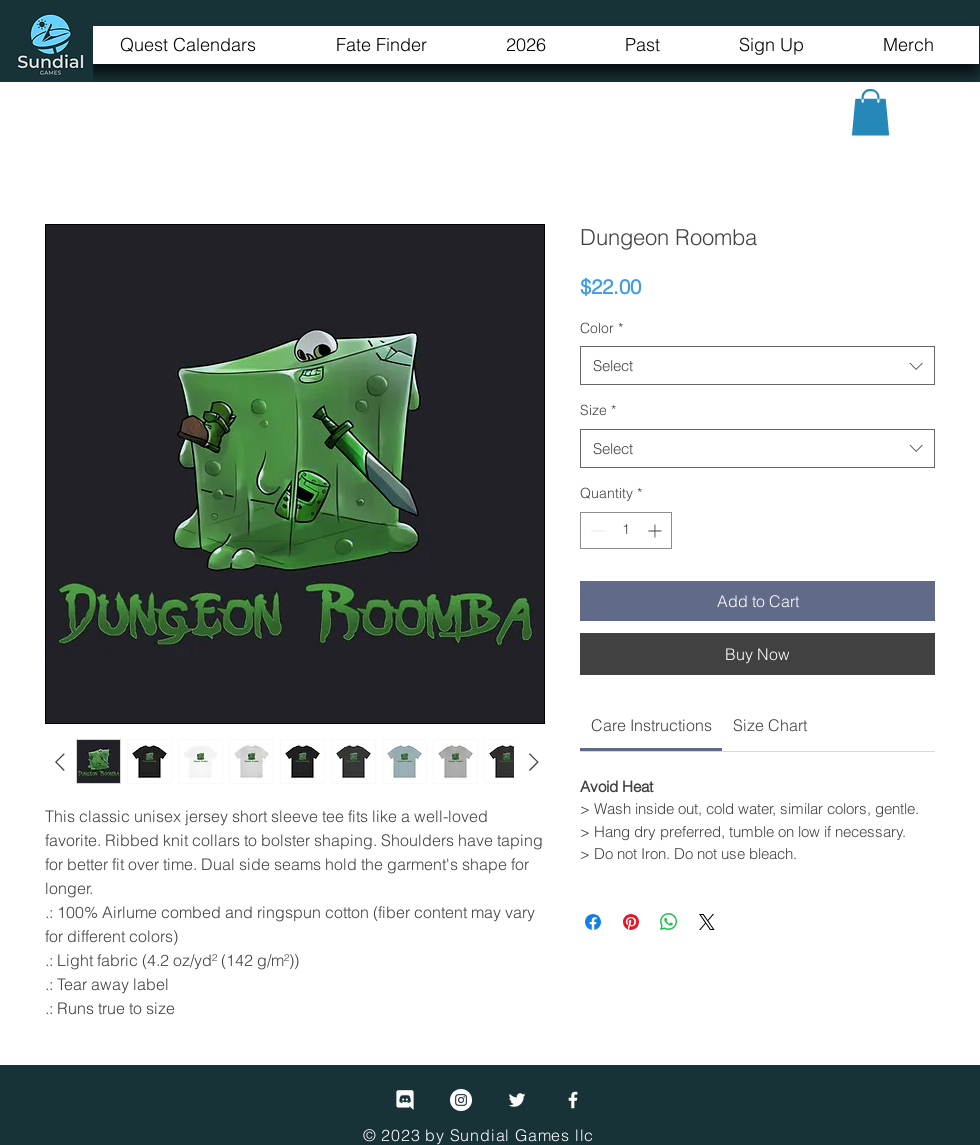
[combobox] (757, 365)
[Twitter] (517, 1100)
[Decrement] (595, 530)
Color (601, 328)
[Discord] (405, 1100)
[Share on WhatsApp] (669, 922)
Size (598, 410)
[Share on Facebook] (593, 922)
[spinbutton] (626, 530)
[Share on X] (707, 922)
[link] (651, 725)
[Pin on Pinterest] (631, 922)
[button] (870, 112)
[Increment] (656, 530)
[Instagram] (461, 1100)
